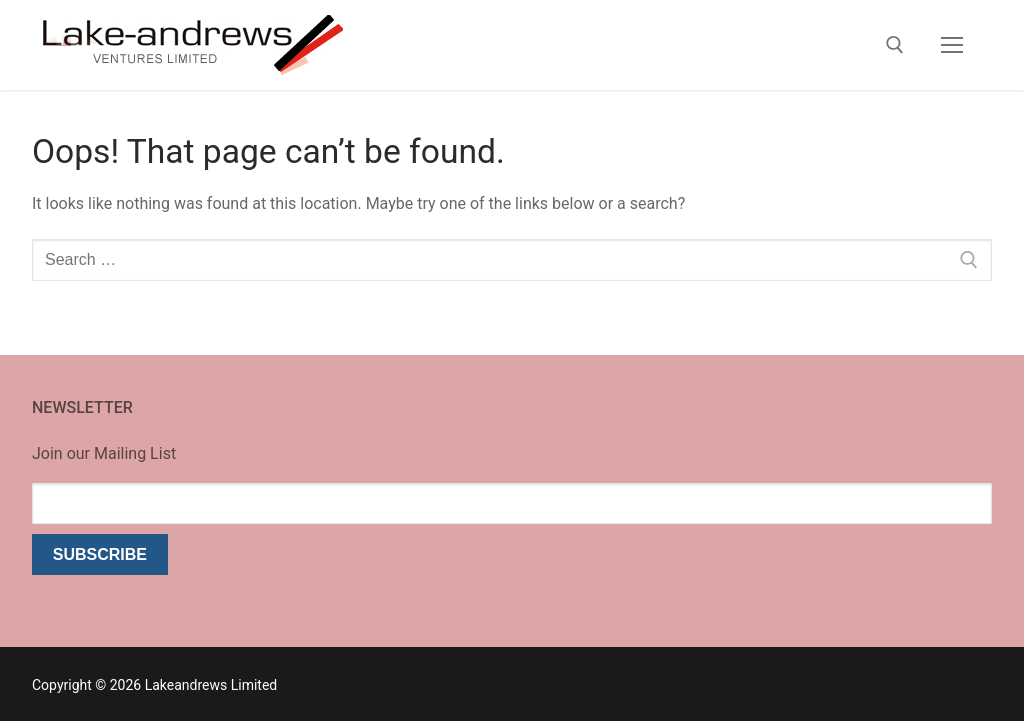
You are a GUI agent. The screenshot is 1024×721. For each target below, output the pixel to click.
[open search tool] (895, 45)
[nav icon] (952, 45)
